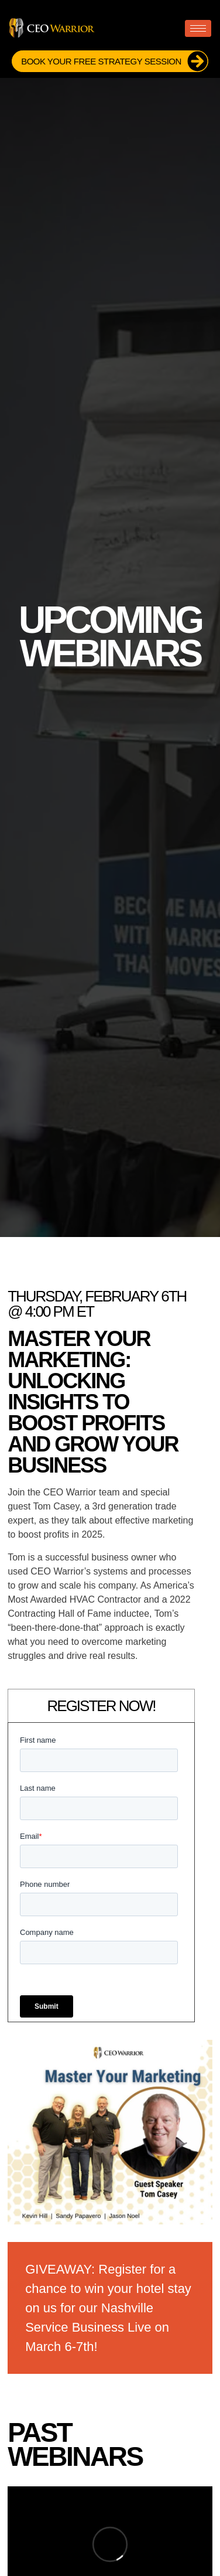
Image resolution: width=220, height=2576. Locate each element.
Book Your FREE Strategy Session (114, 61)
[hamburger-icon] (198, 28)
